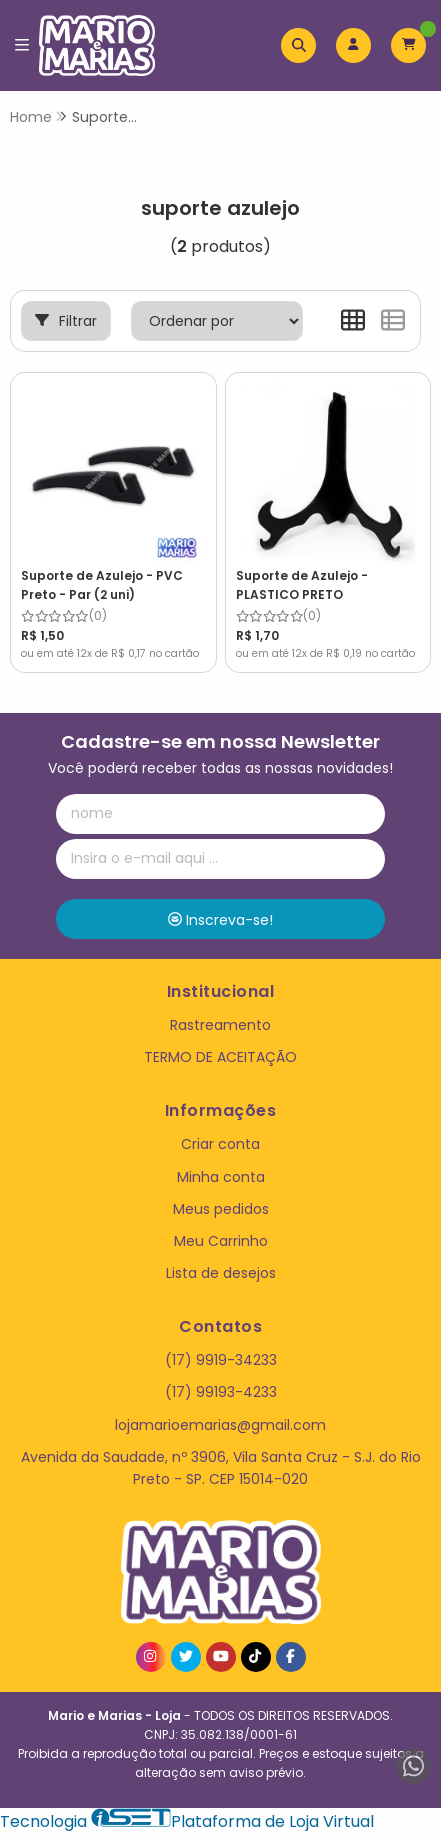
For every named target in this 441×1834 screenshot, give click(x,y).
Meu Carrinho (221, 1241)
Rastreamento (220, 1025)
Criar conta (220, 1144)
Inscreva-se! (220, 920)
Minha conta (221, 1177)
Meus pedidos (221, 1209)
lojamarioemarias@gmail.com (220, 1425)
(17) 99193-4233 (221, 1392)
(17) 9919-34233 (221, 1360)
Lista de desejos (221, 1273)
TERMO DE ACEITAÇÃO (220, 1057)
